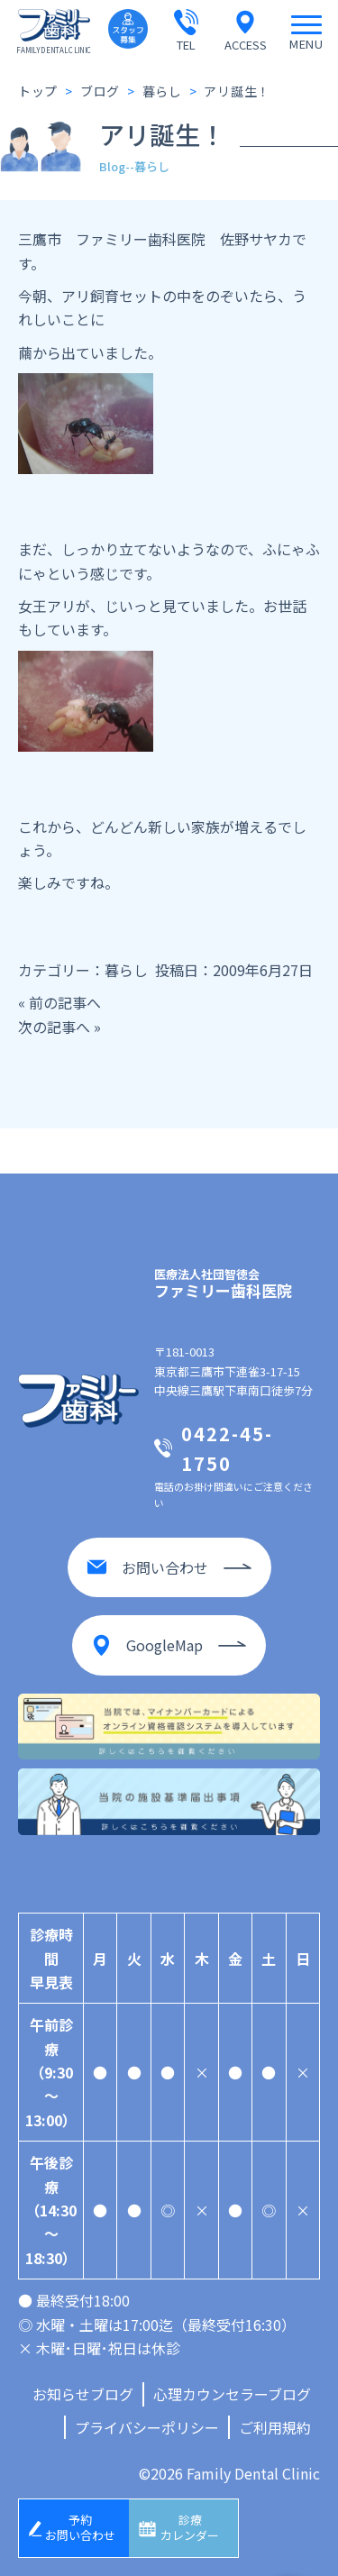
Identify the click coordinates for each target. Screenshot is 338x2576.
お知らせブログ (82, 2394)
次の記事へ (54, 1026)
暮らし (126, 970)
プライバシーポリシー (147, 2427)
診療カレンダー (189, 2527)
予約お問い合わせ (80, 2527)
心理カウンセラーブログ (232, 2394)
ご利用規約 (275, 2427)
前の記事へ (65, 1002)
